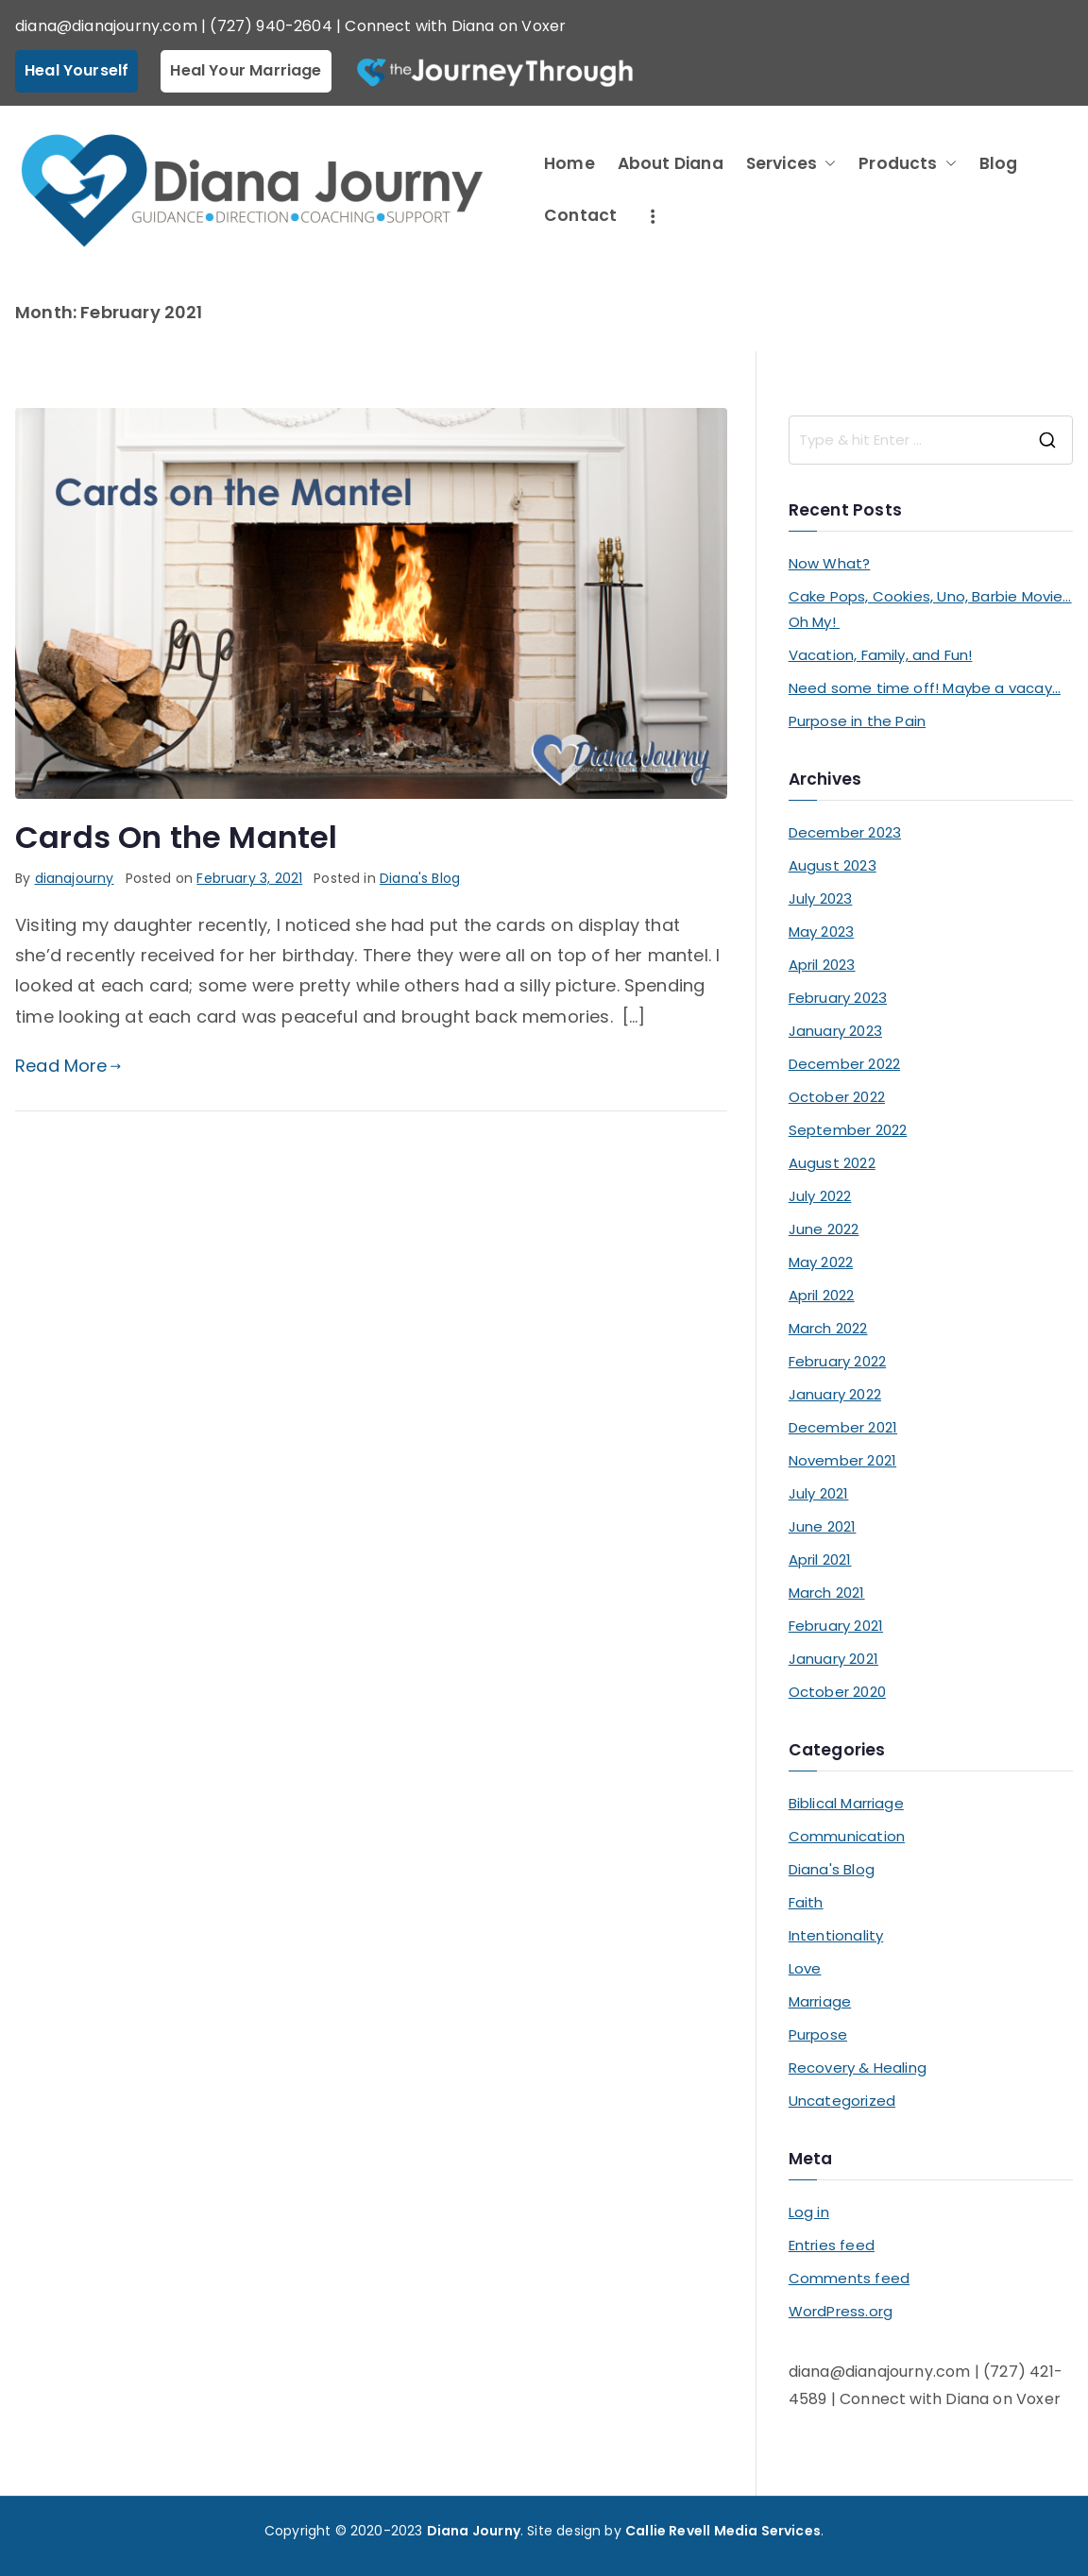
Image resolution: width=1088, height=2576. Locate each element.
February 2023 (838, 998)
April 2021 (820, 1559)
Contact (580, 215)
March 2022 (828, 1328)
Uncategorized (842, 2100)
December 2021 (843, 1427)
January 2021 (833, 1659)
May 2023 (821, 931)
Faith (806, 1902)
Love (805, 1968)
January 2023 (835, 1031)
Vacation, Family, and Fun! (881, 655)
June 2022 (824, 1229)
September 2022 (848, 1130)
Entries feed (832, 2245)
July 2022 (820, 1196)
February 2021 (836, 1625)
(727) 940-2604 (271, 26)
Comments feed (849, 2278)
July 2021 (819, 1493)
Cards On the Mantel (176, 837)
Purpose (818, 2034)
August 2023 (832, 865)
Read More (68, 1065)
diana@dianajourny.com (106, 26)
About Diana (670, 163)
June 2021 (823, 1526)
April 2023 (822, 964)
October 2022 (837, 1097)
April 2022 (822, 1295)
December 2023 (845, 832)
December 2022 (844, 1064)
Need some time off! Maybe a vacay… (925, 688)
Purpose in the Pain (857, 721)
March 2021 (827, 1592)
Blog (998, 163)
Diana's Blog (420, 878)
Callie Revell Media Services (723, 2530)
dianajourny (74, 878)
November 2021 (842, 1460)
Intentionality (836, 1935)
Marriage (820, 2001)
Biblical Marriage (846, 1803)
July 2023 (821, 898)
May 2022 (821, 1262)
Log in (809, 2212)
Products (907, 163)
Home (569, 163)
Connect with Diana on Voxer (455, 26)
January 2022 (835, 1394)
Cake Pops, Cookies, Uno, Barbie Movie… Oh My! (930, 609)
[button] (826, 163)
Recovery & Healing (857, 2067)
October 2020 (837, 1692)
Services (791, 163)
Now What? (830, 563)
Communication (847, 1836)
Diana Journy (473, 2530)
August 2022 (832, 1163)
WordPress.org (840, 2311)
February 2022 (837, 1361)
